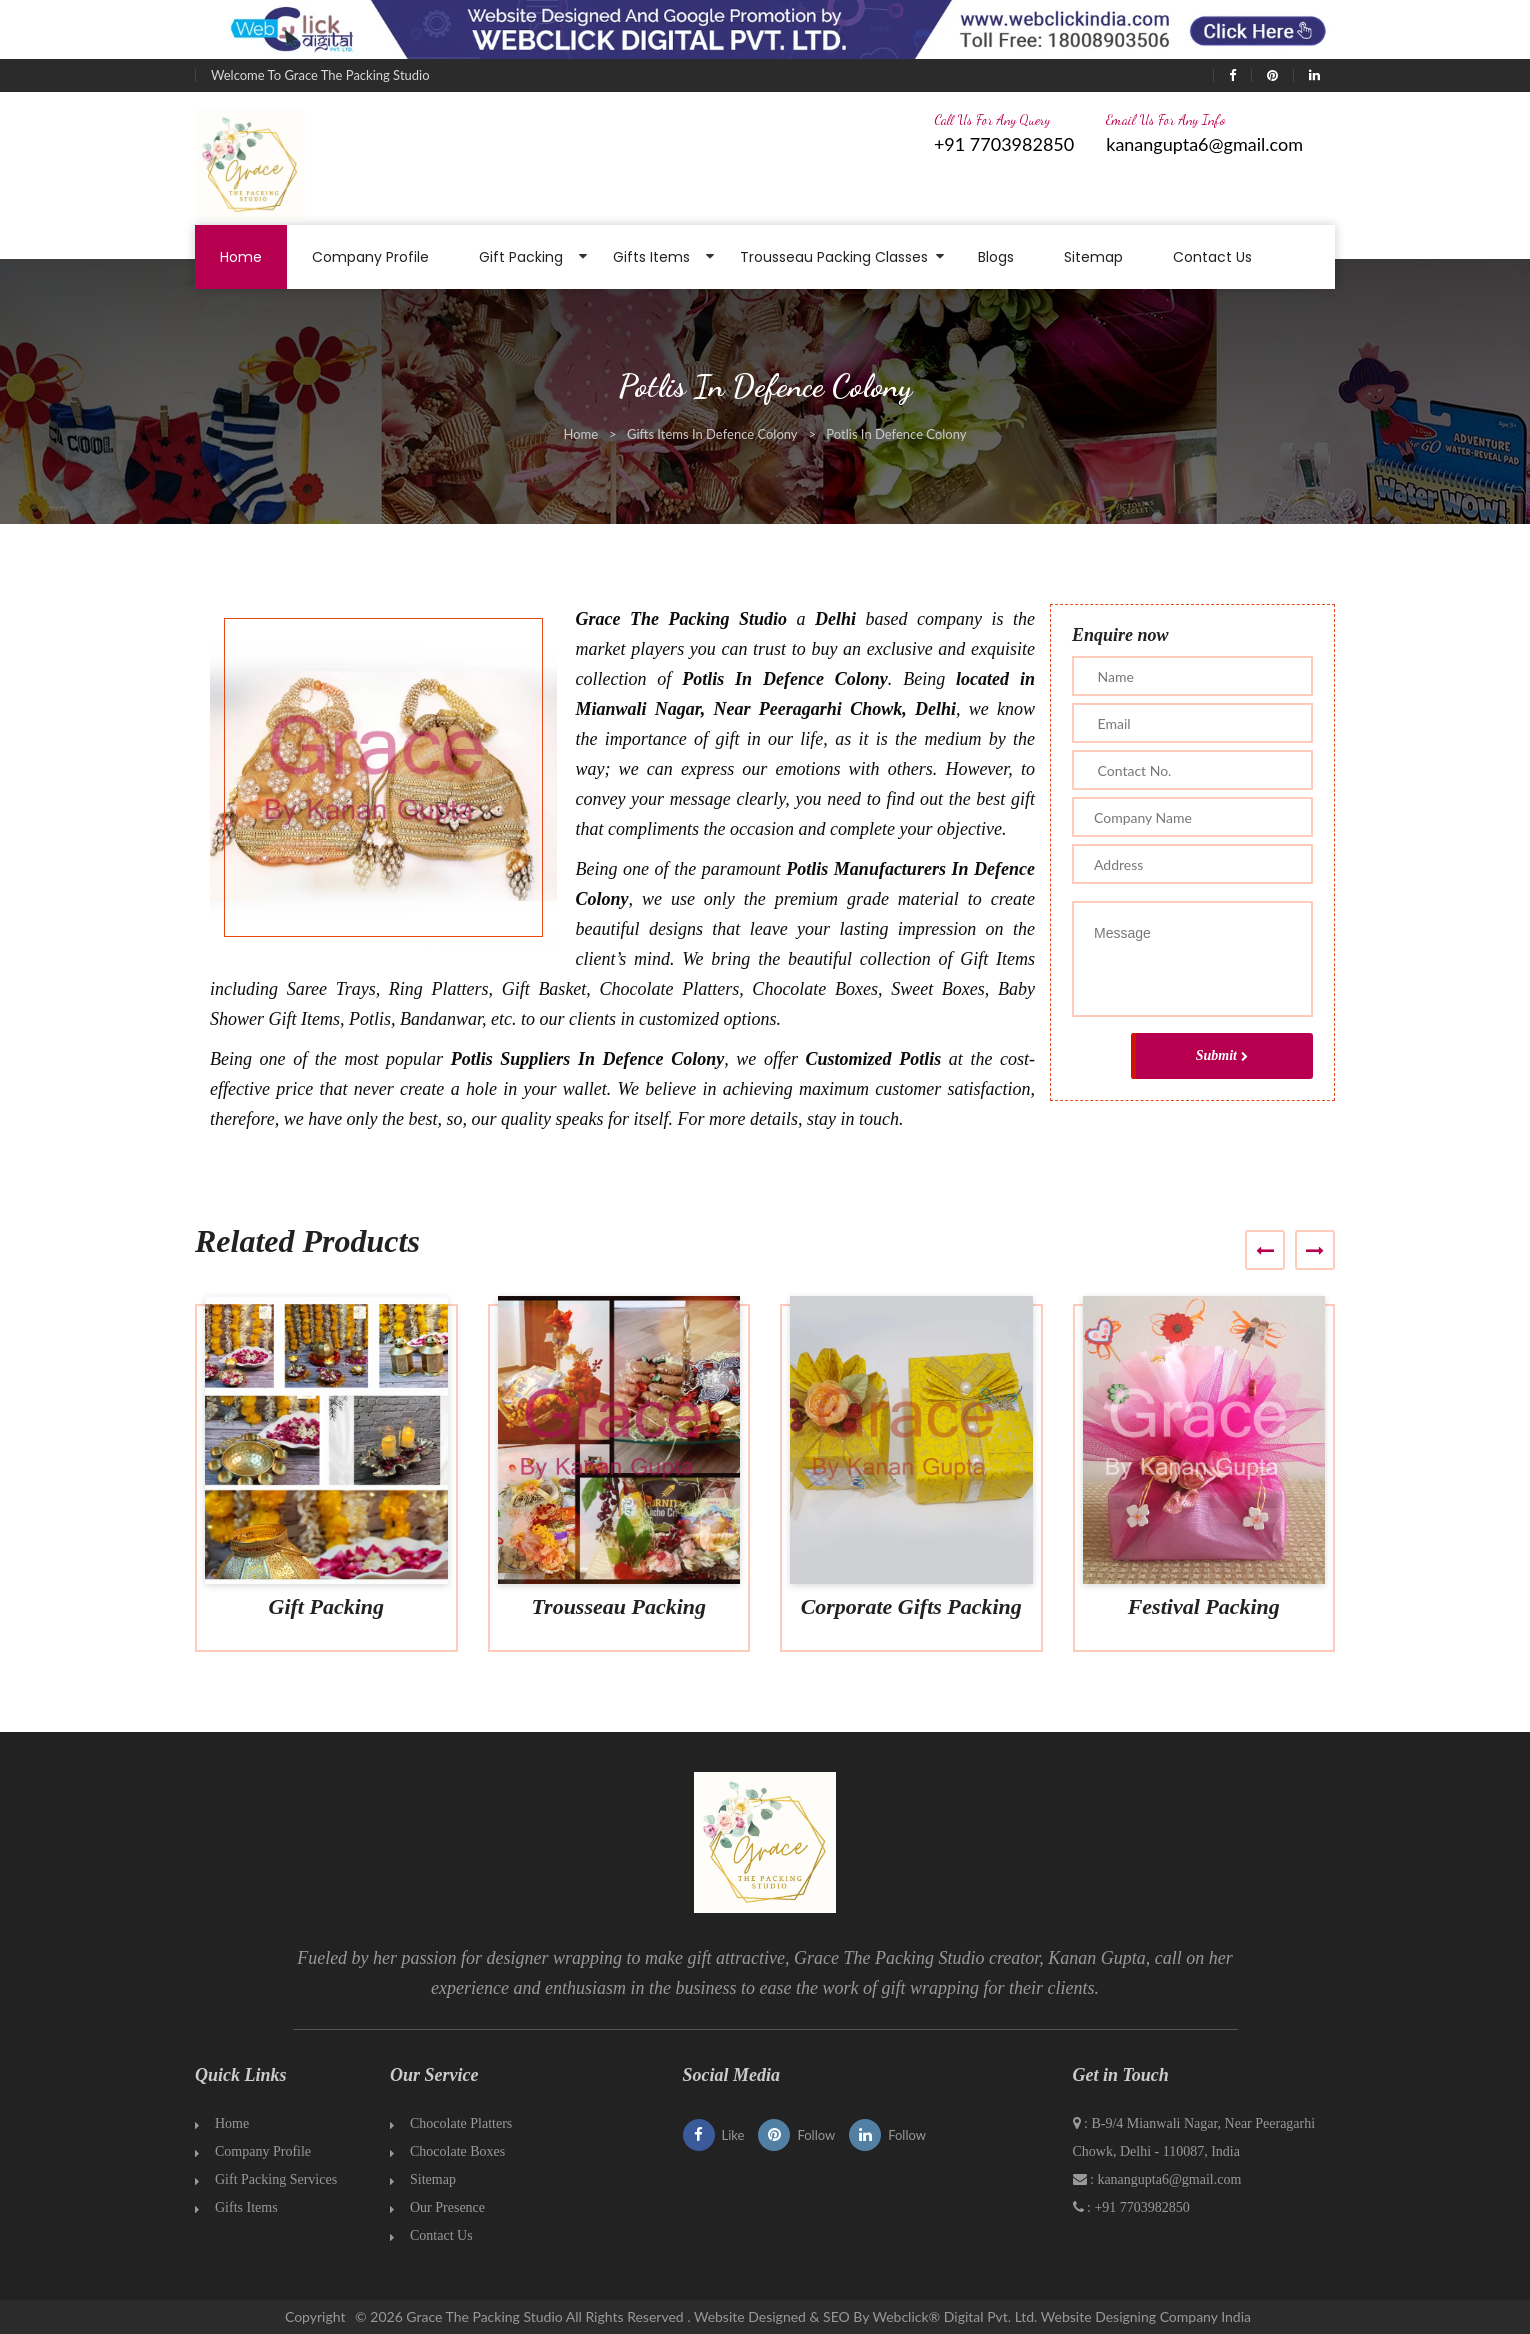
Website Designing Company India (1146, 2316)
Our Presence (447, 2207)
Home (241, 257)
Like (714, 2135)
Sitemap (1093, 257)
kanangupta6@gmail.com (1204, 144)
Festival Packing (1204, 1606)
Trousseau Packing (618, 1606)
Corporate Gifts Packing (911, 1606)
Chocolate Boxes (457, 2151)
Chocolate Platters (461, 2123)
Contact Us (1212, 257)
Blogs (996, 257)
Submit (1222, 1055)
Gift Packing (521, 257)
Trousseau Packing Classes (834, 257)
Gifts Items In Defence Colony (712, 434)
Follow (796, 2135)
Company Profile (370, 257)
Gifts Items (651, 257)
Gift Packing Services (276, 2179)
